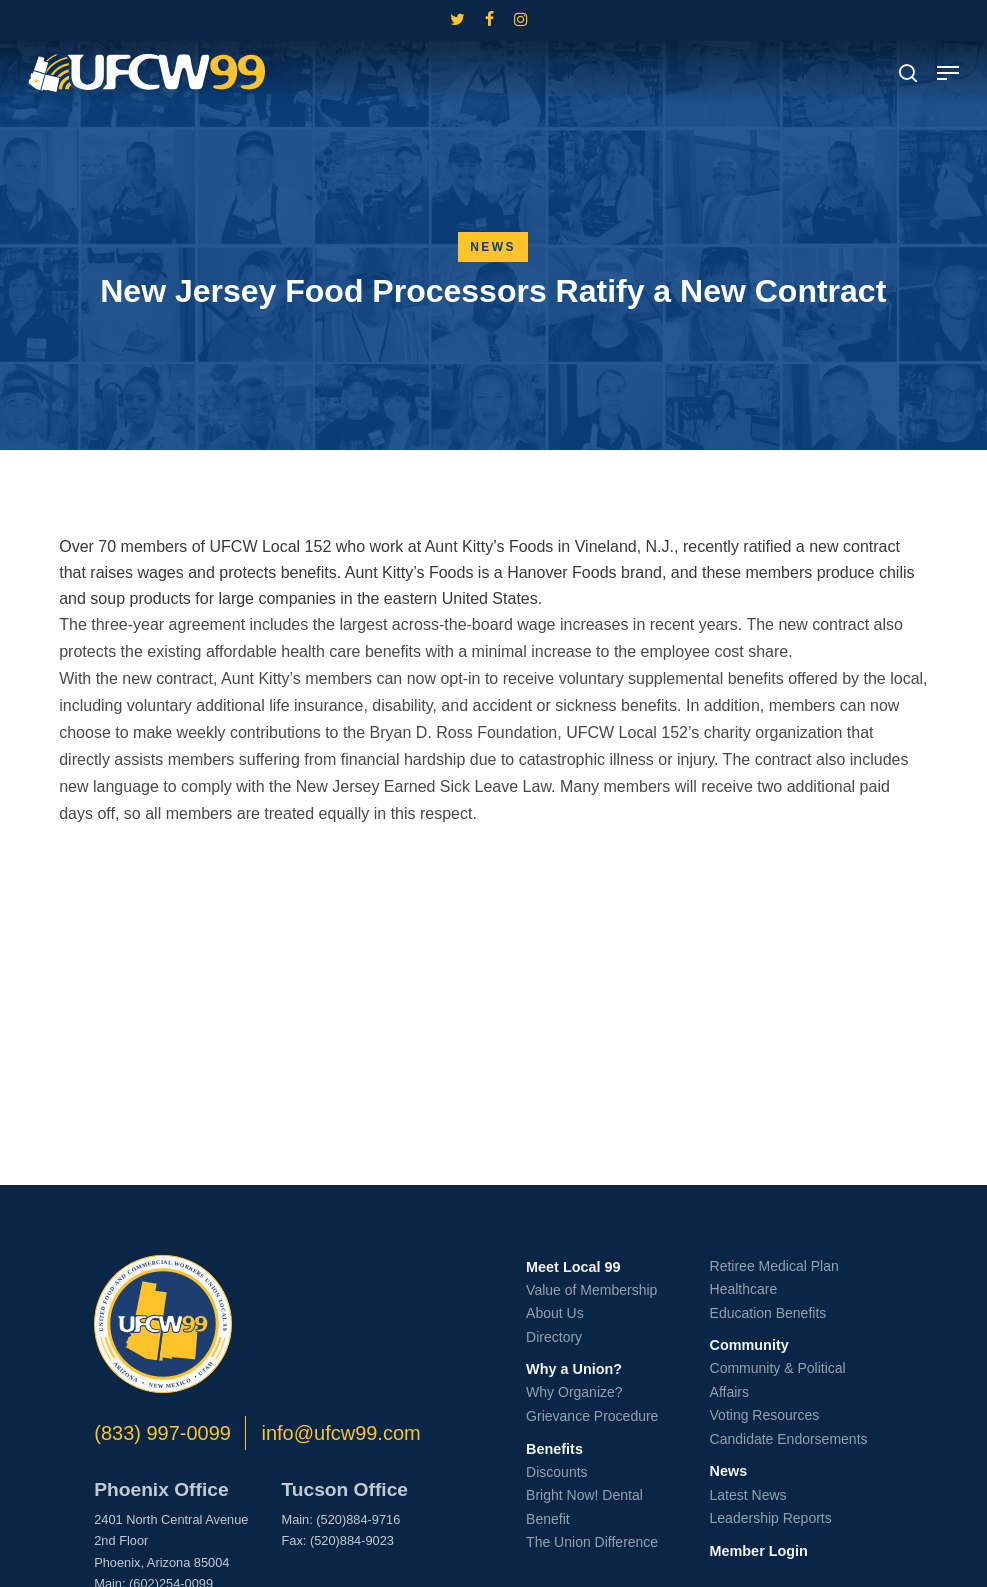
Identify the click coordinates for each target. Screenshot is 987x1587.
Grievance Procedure (592, 1416)
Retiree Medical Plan (774, 1266)
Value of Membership (591, 1290)
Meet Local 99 (573, 1267)
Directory (554, 1337)
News (493, 247)
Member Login (759, 1551)
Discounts (556, 1472)
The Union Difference (592, 1542)
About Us (555, 1313)
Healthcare (744, 1289)
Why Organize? (574, 1392)
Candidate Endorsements (789, 1439)
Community (749, 1345)
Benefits (554, 1449)
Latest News (748, 1495)
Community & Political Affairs (778, 1380)
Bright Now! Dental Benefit (584, 1507)
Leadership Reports (771, 1518)
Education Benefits (768, 1313)
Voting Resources (765, 1415)
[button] (948, 73)
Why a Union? (574, 1369)
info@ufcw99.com (340, 1433)
